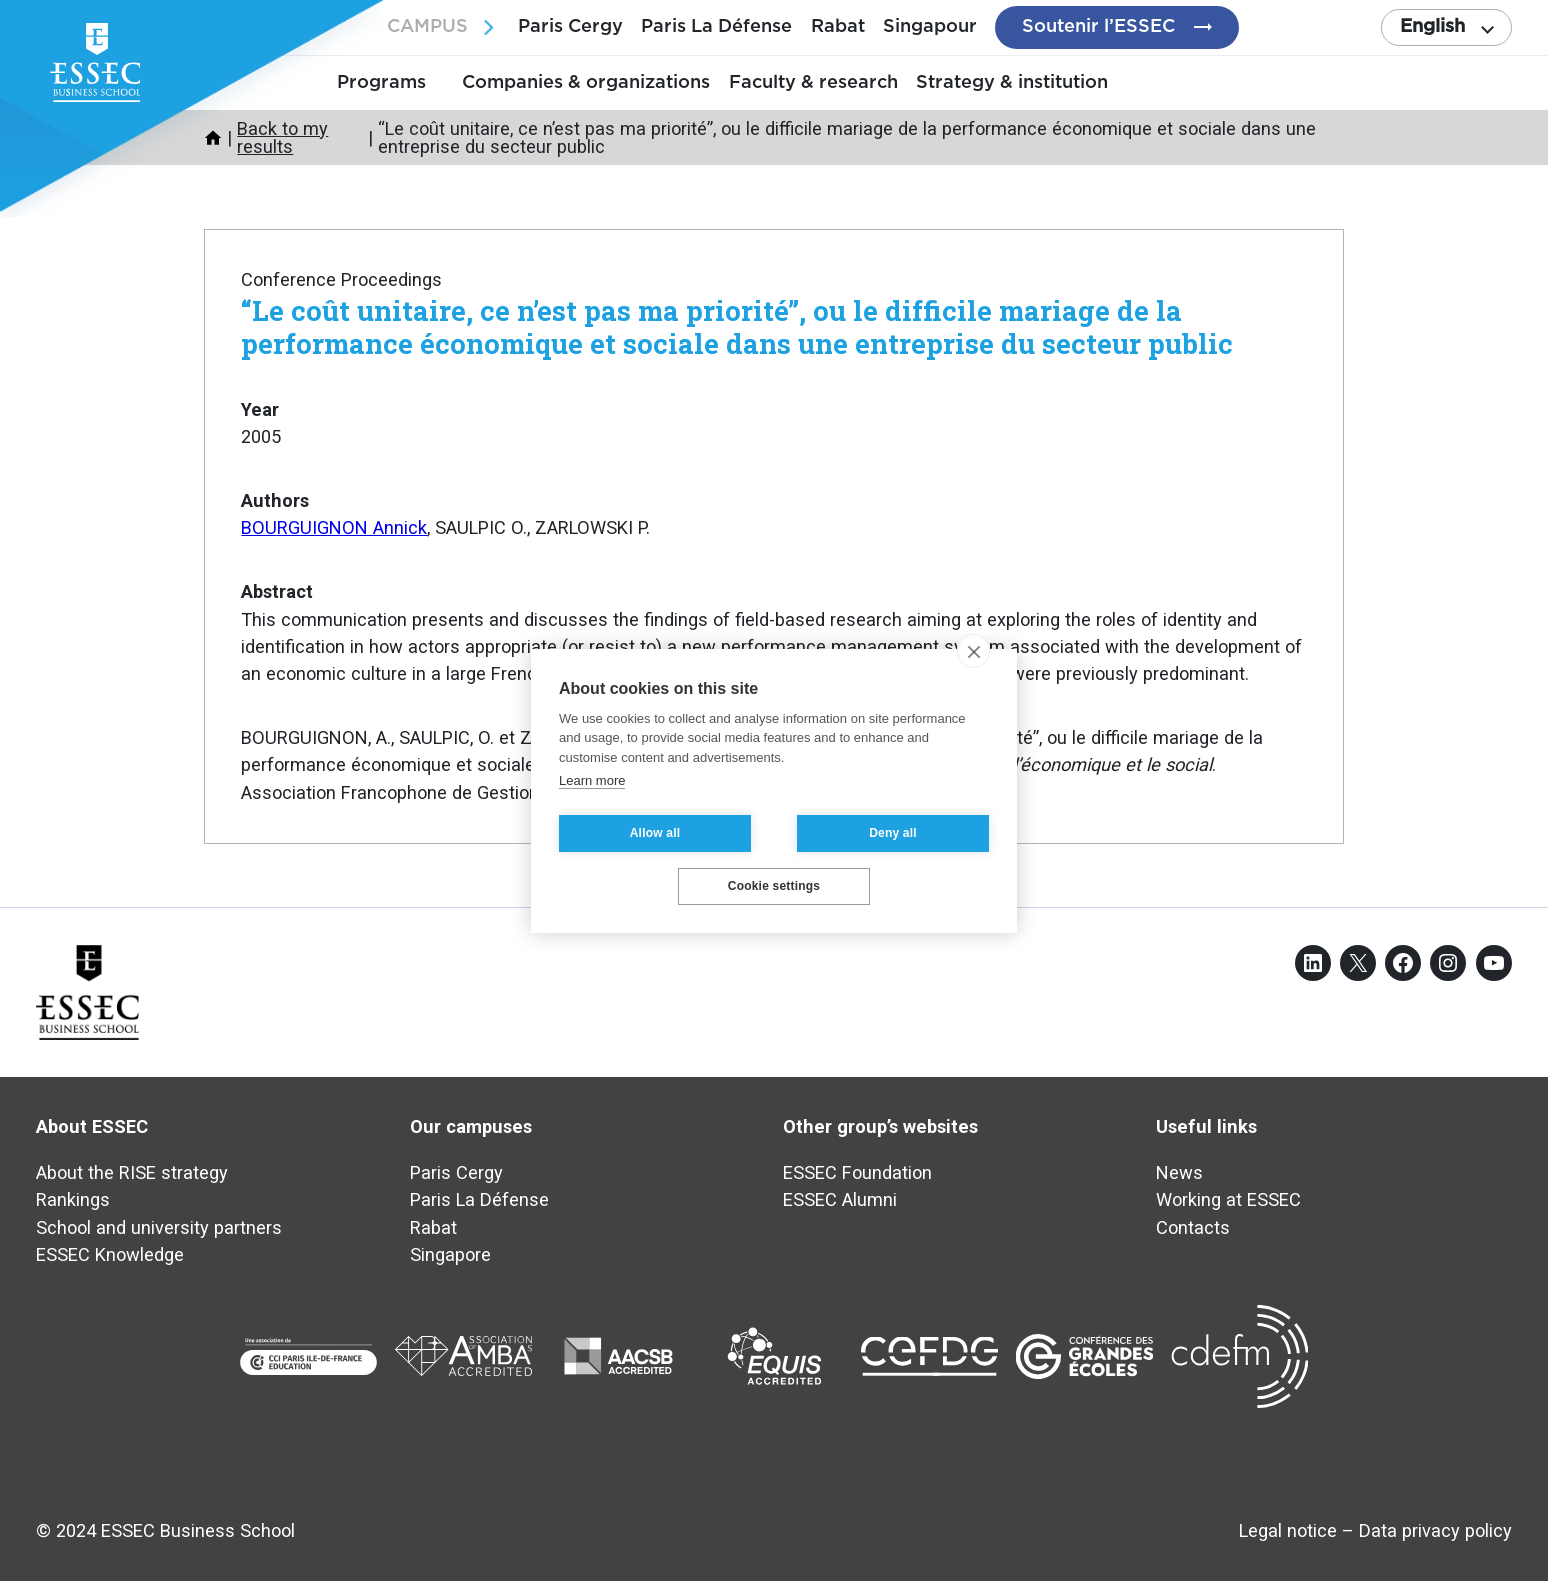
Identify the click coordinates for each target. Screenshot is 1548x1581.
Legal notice (1288, 1530)
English (1432, 26)
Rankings (73, 1199)
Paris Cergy (570, 26)
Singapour (930, 26)
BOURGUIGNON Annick (334, 527)
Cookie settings (774, 886)
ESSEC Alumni (840, 1199)
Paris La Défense (716, 26)
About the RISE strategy (132, 1172)
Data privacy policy (1435, 1530)
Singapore (450, 1254)
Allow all (655, 833)
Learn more (592, 780)
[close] (973, 651)
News (1179, 1172)
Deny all (893, 833)
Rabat (838, 26)
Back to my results (282, 137)
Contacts (1193, 1227)
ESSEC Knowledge (110, 1254)
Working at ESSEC (1228, 1199)
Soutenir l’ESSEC (1098, 26)
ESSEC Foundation (857, 1172)
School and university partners (159, 1227)
